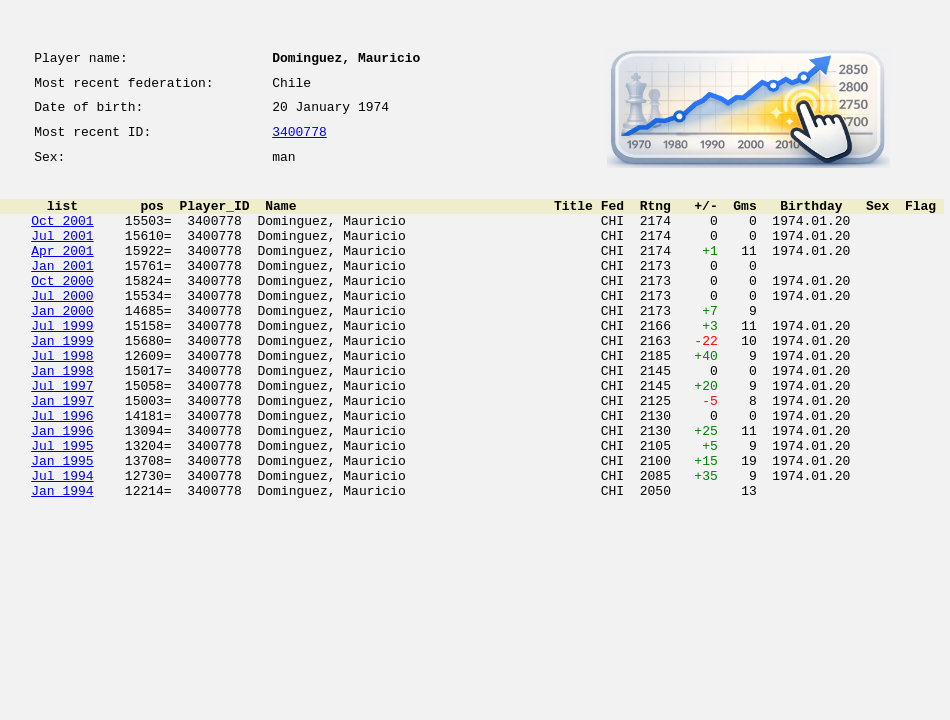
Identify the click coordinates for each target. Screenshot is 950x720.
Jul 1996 (62, 472)
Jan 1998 (62, 418)
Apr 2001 (62, 274)
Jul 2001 (62, 256)
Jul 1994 (62, 544)
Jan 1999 (62, 382)
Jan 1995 (62, 526)
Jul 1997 (62, 436)
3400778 (299, 142)
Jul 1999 (62, 364)
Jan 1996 (62, 490)
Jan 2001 (62, 292)
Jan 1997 (62, 454)
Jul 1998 (62, 400)
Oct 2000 (62, 310)
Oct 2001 (62, 238)
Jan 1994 (62, 562)
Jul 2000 (62, 328)
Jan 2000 (62, 346)
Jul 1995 (62, 508)
